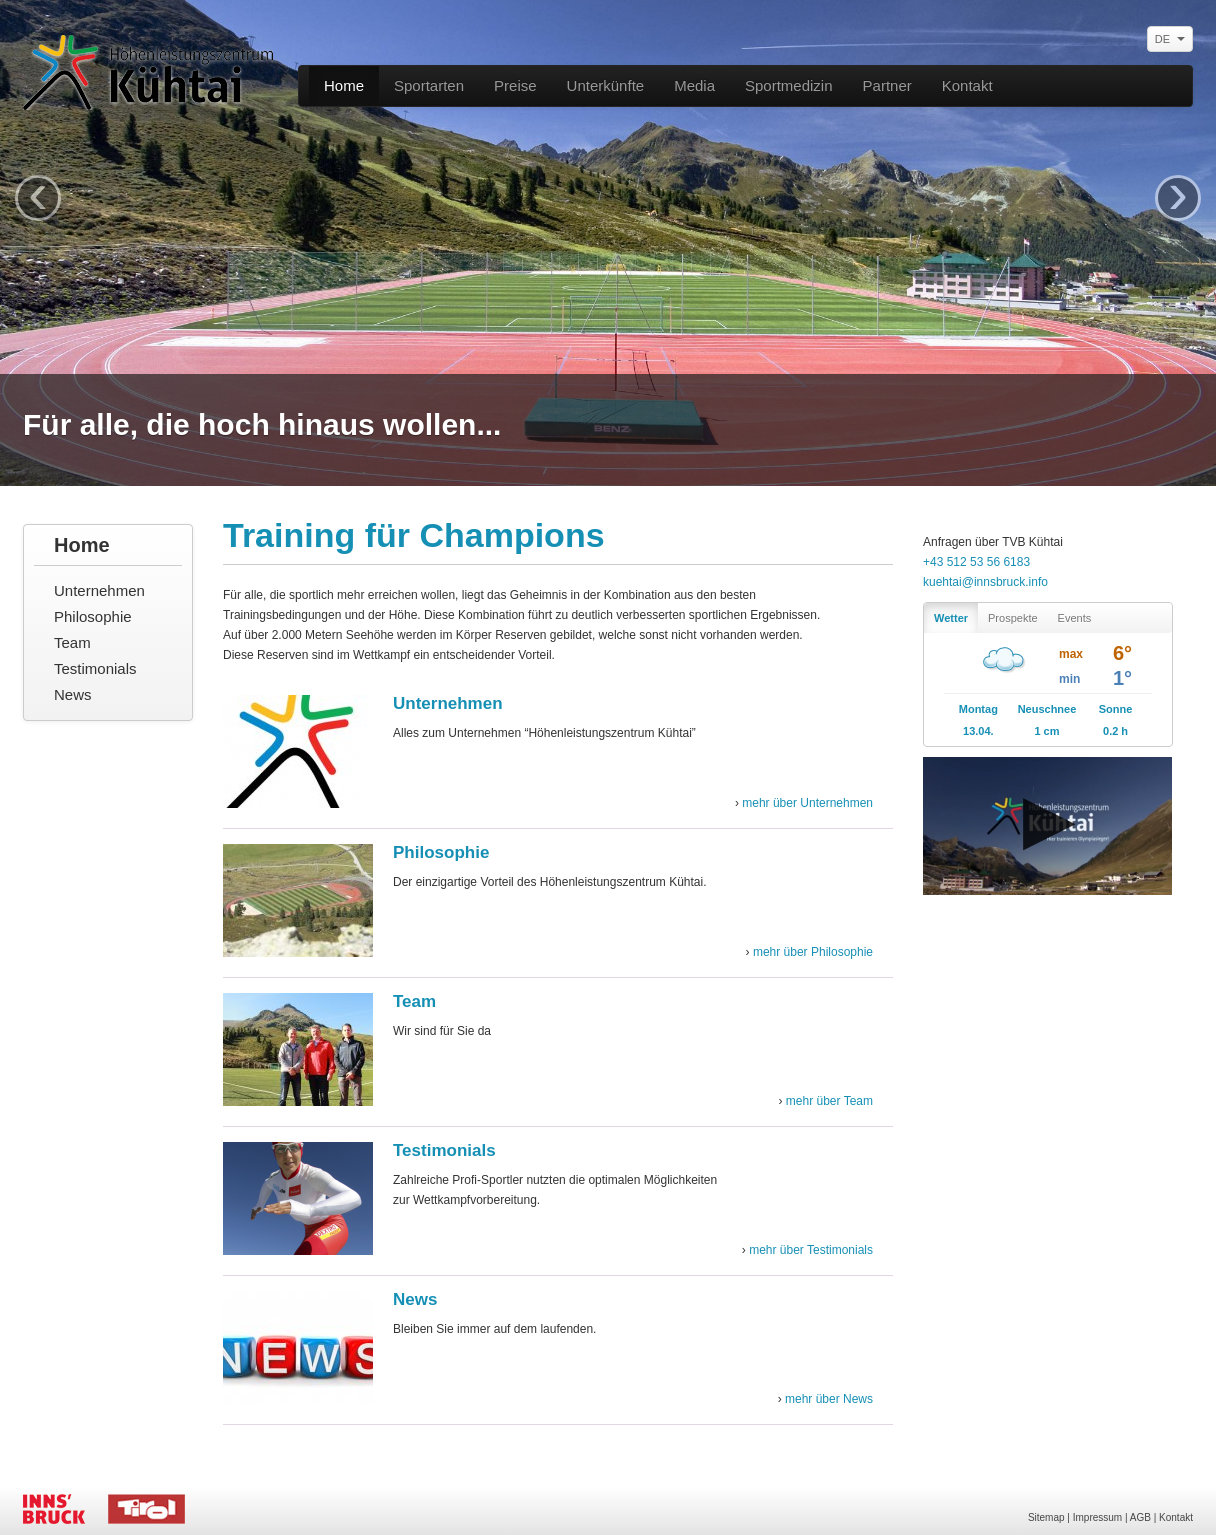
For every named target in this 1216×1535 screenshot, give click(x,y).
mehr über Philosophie (813, 952)
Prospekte (1013, 618)
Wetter (951, 618)
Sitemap (1046, 1517)
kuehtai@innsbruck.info (985, 582)
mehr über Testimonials (811, 1250)
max (1071, 654)
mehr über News (829, 1399)
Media (694, 85)
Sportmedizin (789, 85)
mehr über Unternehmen (807, 803)
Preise (515, 85)
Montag (978, 709)
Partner (887, 85)
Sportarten (429, 85)
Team (72, 642)
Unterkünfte (606, 85)
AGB (1140, 1517)
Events (1075, 618)
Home (344, 85)
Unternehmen (99, 590)
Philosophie (93, 616)
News (73, 694)
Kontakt (967, 85)
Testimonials (95, 668)
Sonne (1116, 709)
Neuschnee (1047, 709)
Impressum (1097, 1517)
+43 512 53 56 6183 (976, 562)
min (1069, 679)
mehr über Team (829, 1101)
